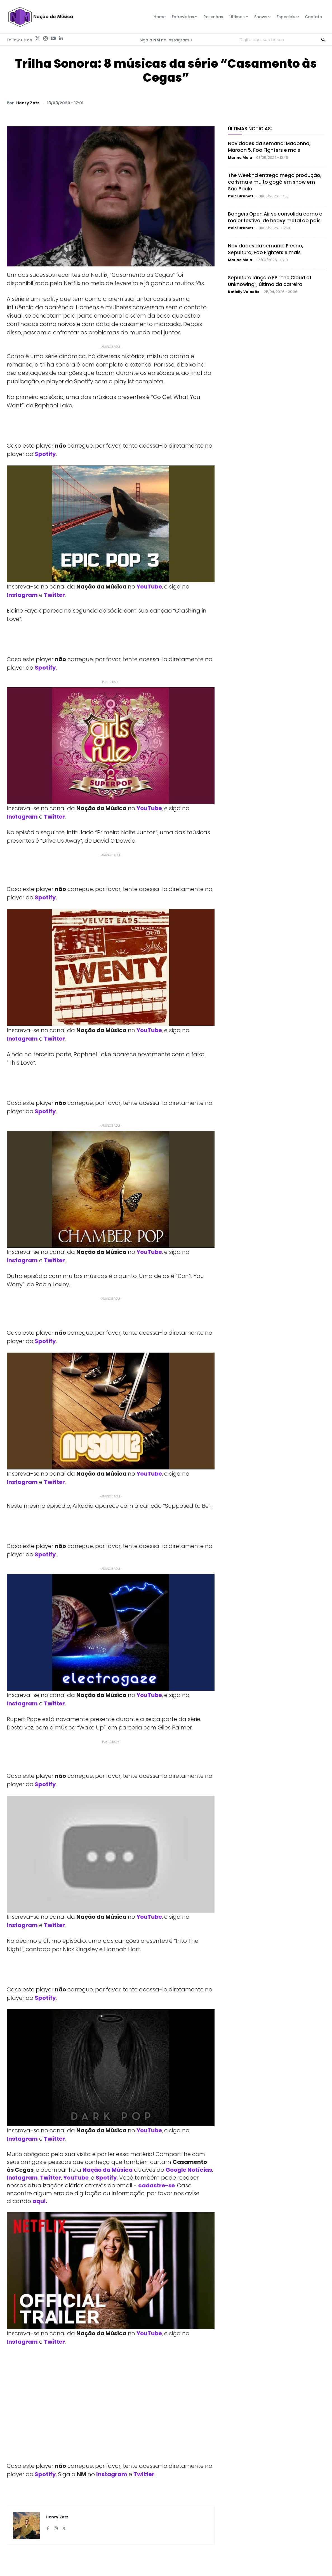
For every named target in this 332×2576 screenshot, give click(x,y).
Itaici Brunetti (241, 196)
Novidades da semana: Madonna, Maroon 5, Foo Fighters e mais (269, 146)
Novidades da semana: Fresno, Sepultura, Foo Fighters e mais (265, 249)
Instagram (22, 595)
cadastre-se (156, 2185)
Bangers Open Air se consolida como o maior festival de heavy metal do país (275, 217)
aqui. (39, 2201)
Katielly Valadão (244, 291)
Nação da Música (108, 2170)
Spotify (45, 454)
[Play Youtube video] (111, 523)
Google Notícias (189, 2170)
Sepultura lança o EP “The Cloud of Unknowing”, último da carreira (270, 281)
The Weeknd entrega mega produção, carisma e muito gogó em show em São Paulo (274, 182)
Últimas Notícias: (250, 128)
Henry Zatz (27, 103)
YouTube (149, 586)
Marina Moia (240, 157)
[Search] (323, 39)
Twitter (54, 595)
